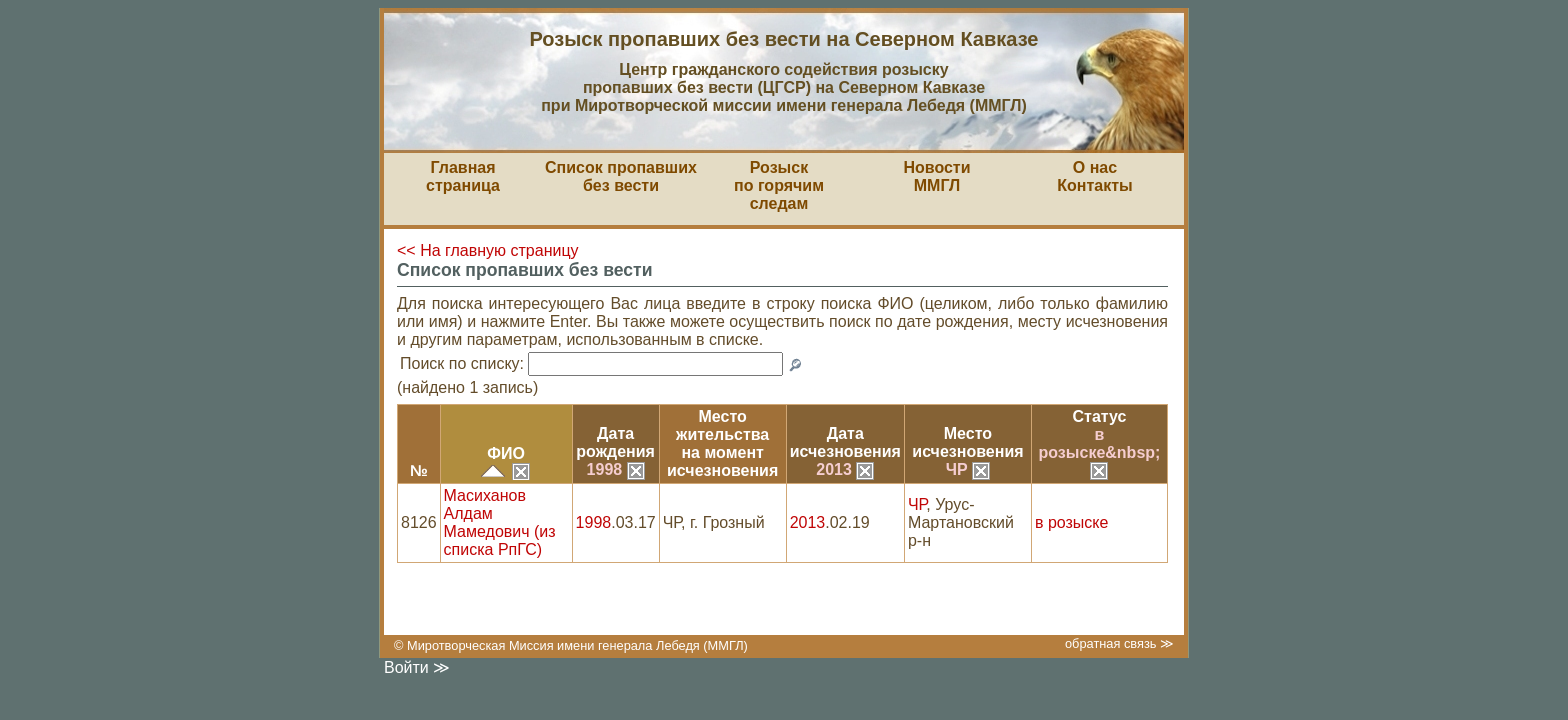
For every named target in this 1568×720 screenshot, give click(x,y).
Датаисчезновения (845, 442)
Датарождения (615, 442)
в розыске (1071, 522)
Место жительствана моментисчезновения (722, 443)
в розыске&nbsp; (1100, 452)
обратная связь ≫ (1119, 643)
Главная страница (463, 176)
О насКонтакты (1094, 176)
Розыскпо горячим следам (779, 185)
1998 (616, 469)
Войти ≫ (417, 667)
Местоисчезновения (967, 442)
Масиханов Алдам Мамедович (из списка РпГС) (500, 522)
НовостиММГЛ (936, 176)
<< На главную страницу (488, 250)
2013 (845, 469)
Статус (1100, 416)
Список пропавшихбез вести (621, 176)
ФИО (506, 453)
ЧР (968, 469)
